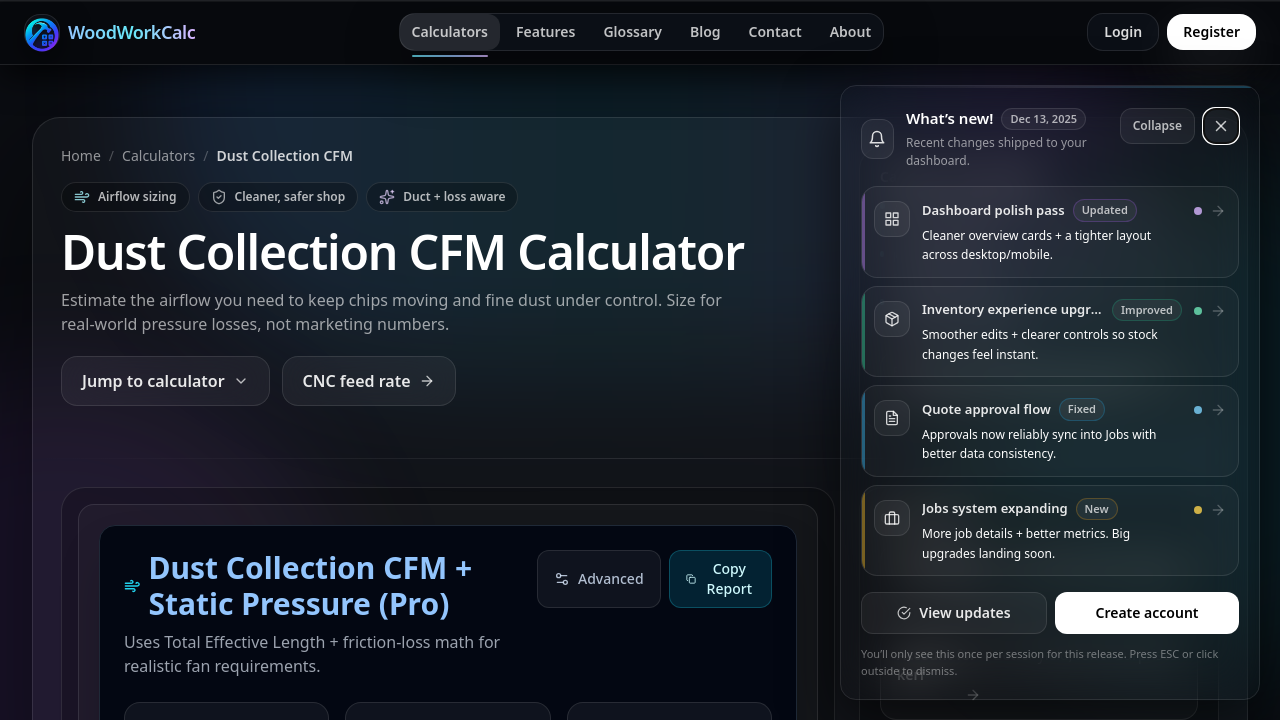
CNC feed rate (369, 381)
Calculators (450, 31)
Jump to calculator (165, 381)
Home (81, 155)
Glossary (632, 31)
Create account (1146, 612)
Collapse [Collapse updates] (1157, 125)
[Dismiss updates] (1221, 126)
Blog (705, 31)
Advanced (599, 578)
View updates (953, 612)
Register (1211, 31)
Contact (775, 31)
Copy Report (719, 578)
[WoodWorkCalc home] (109, 32)
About (850, 31)
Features (545, 31)
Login (1123, 31)
